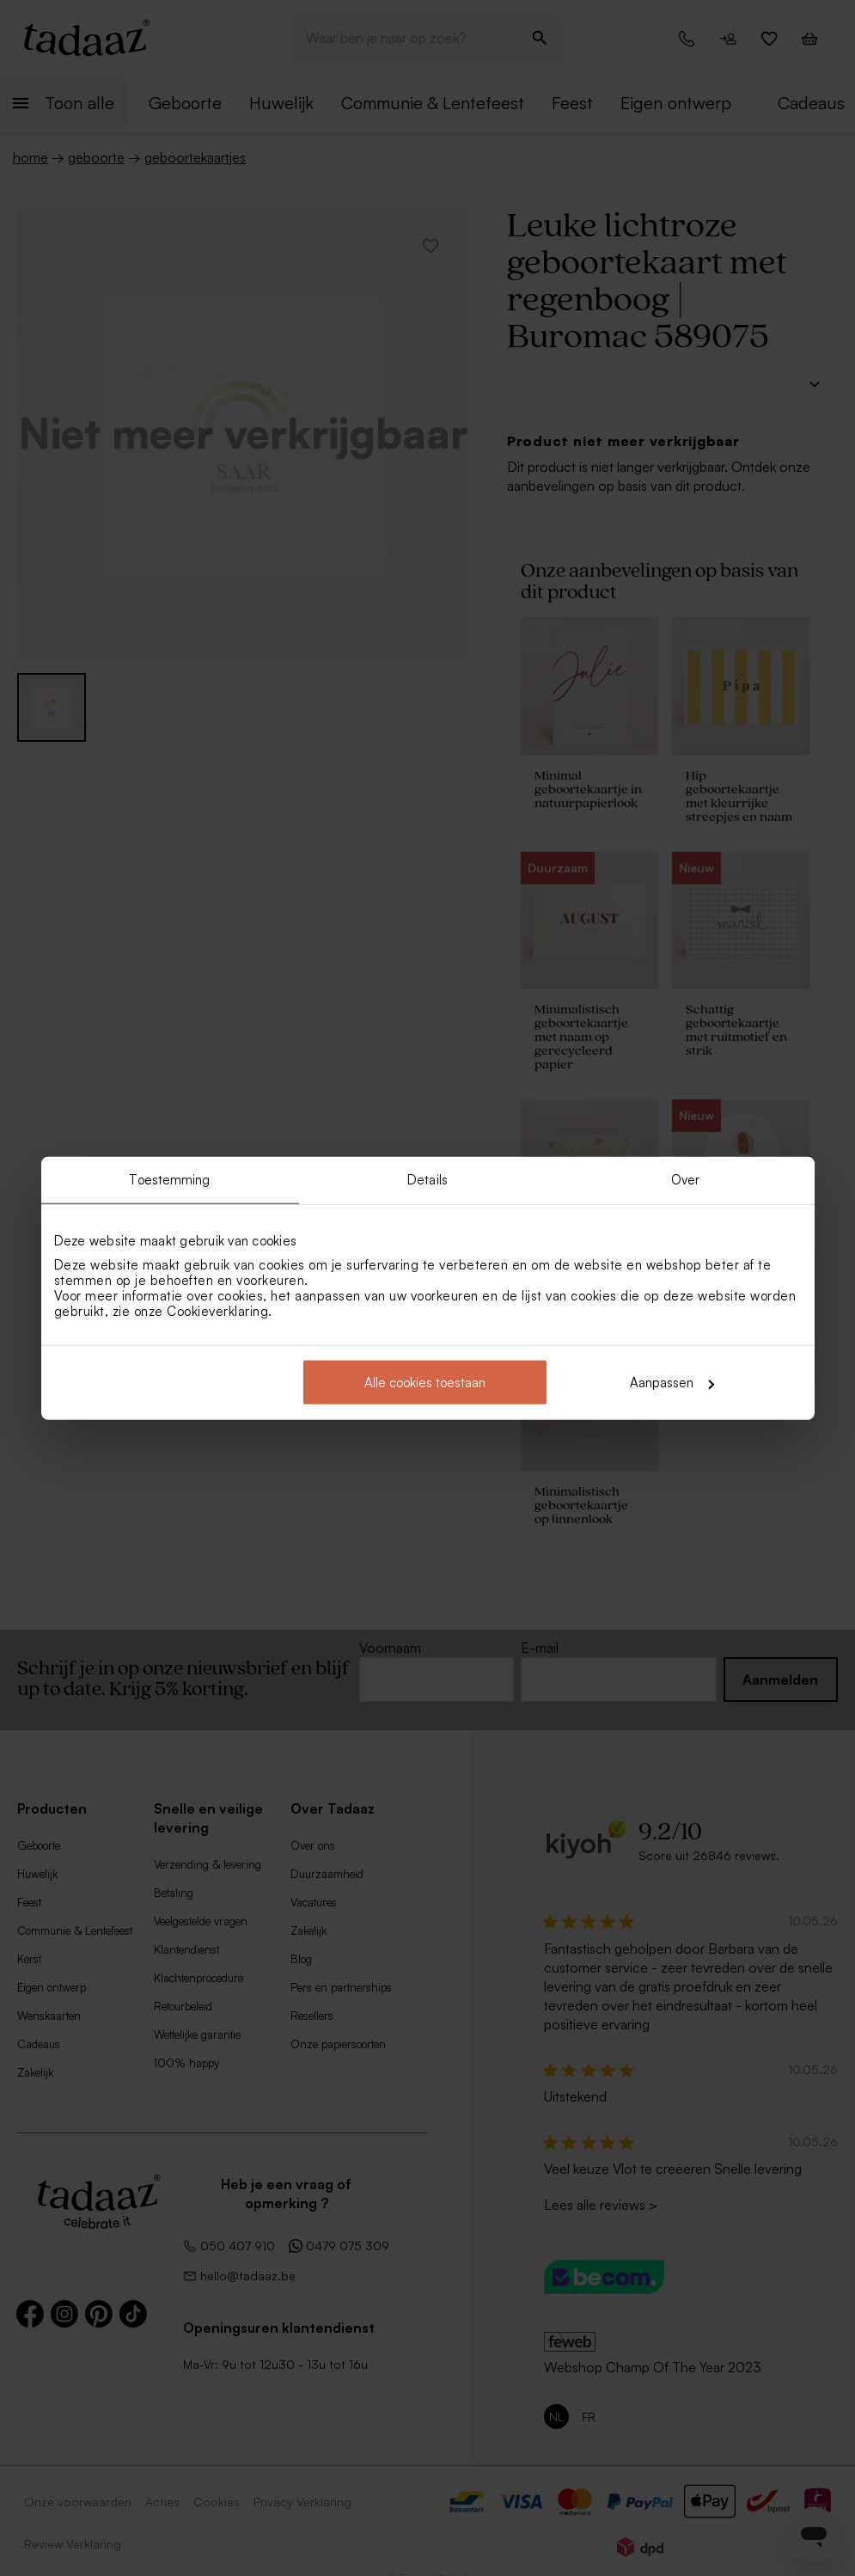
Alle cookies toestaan (425, 1382)
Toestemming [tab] (169, 1179)
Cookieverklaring (217, 1311)
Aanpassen (672, 1382)
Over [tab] (685, 1179)
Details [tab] (427, 1179)
